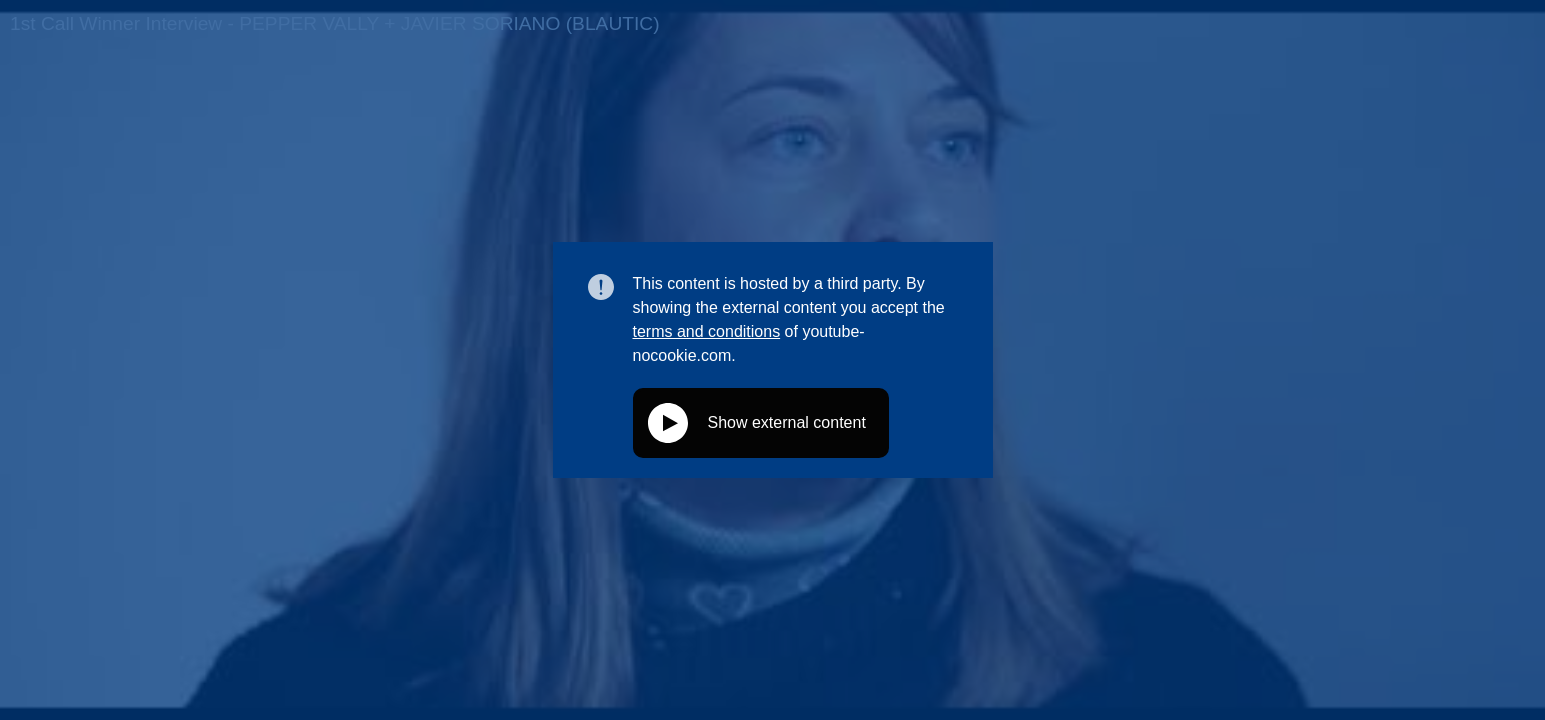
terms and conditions (707, 331)
